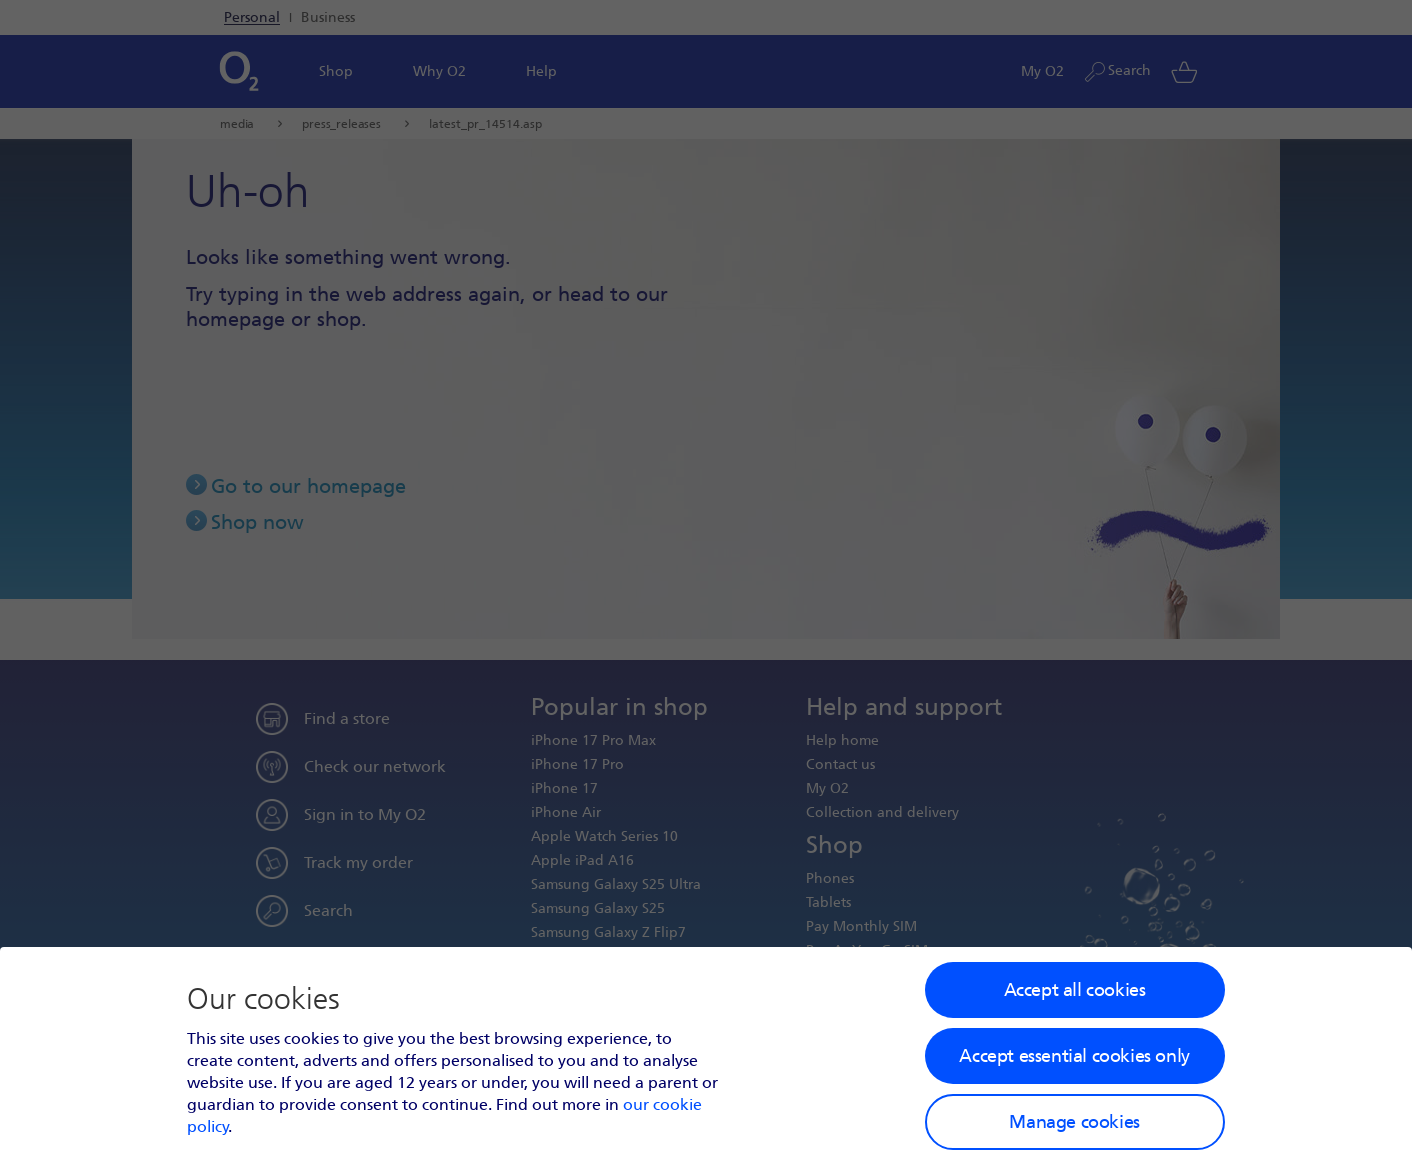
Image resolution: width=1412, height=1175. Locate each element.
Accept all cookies (1075, 990)
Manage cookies (1074, 1122)
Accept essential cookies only (1074, 1056)
